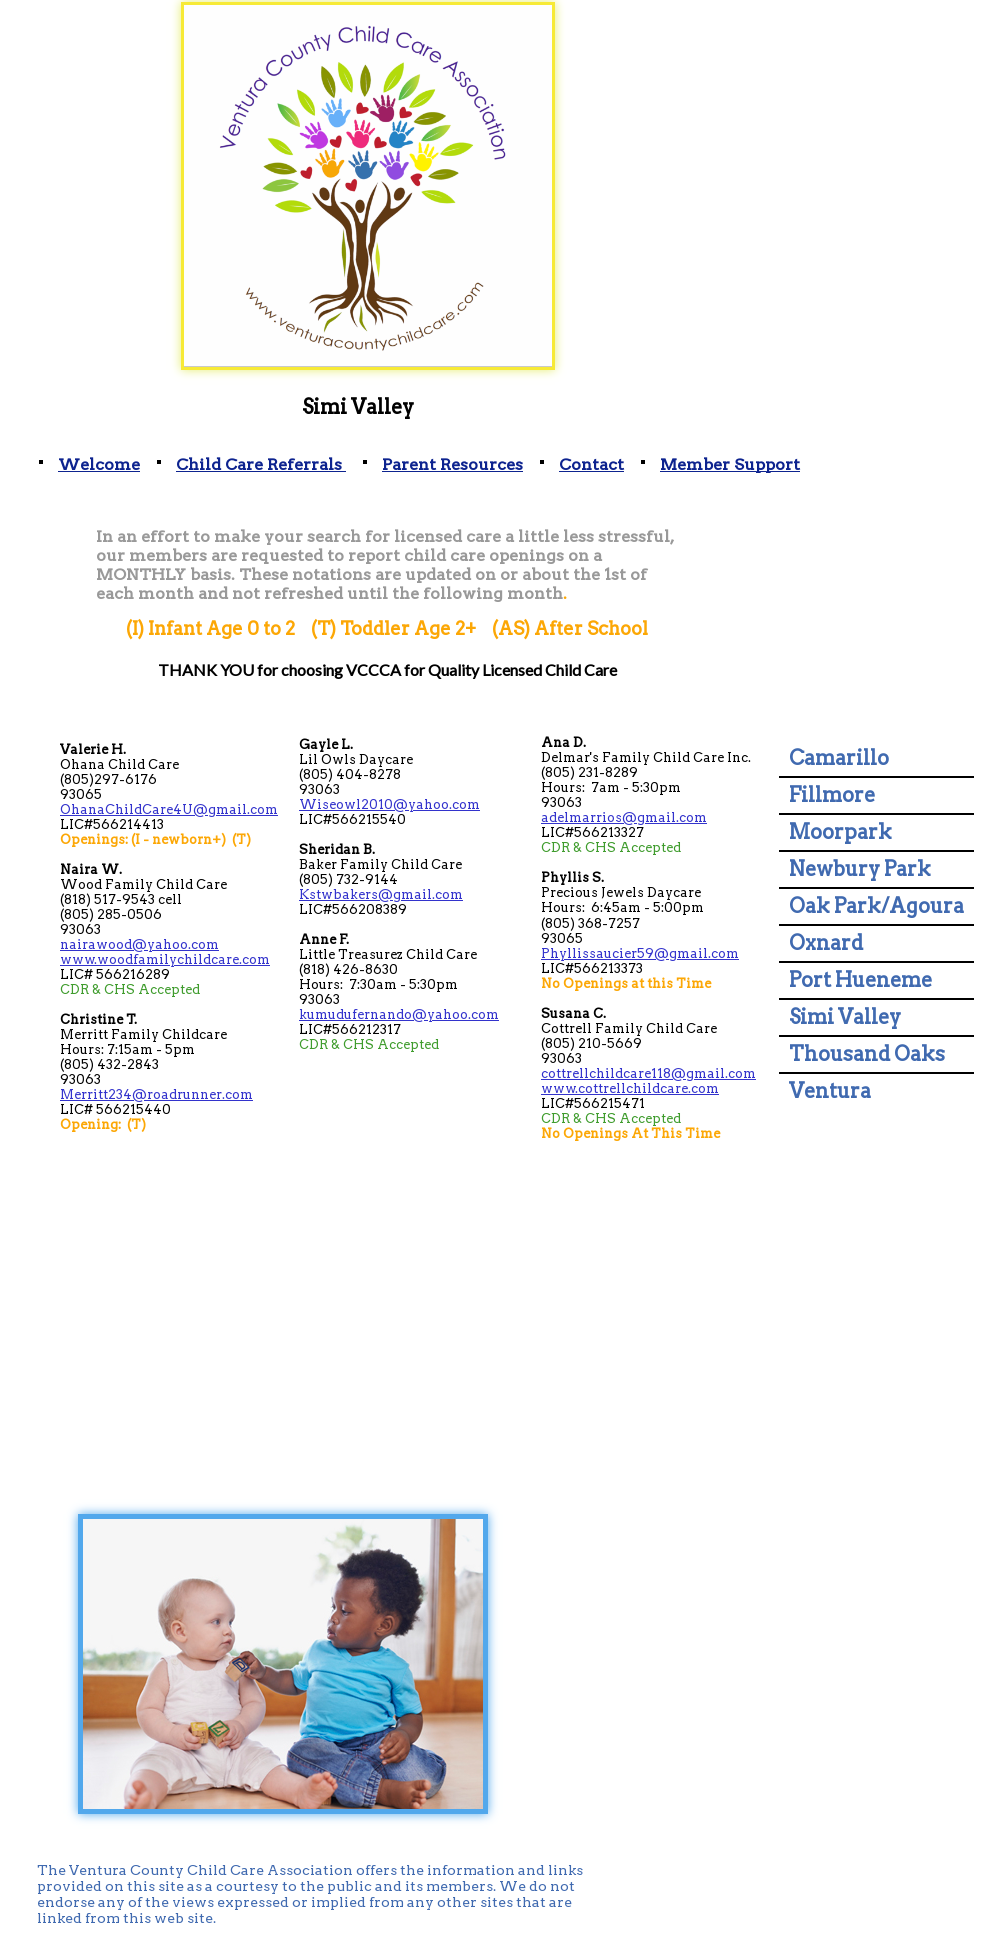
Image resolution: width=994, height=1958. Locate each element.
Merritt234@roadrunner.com (156, 1094)
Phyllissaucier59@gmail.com (640, 953)
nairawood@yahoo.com (139, 944)
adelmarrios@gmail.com (624, 817)
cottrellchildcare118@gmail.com (648, 1073)
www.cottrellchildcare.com (630, 1088)
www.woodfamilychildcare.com (165, 959)
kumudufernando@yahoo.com (399, 1014)
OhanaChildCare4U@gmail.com (169, 809)
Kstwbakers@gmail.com (381, 894)
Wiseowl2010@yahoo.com (389, 804)
